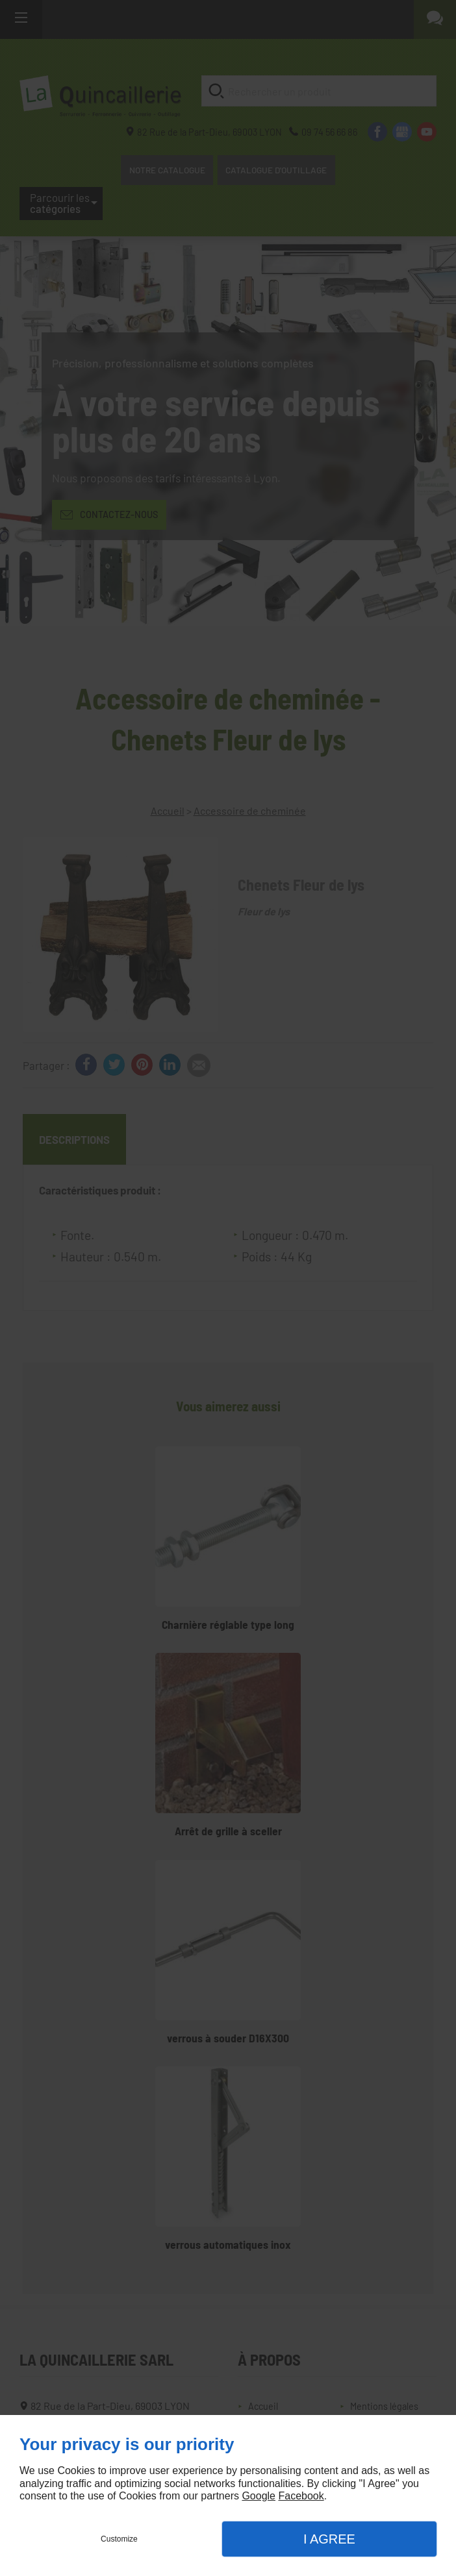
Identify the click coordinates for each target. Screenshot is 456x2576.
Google (258, 2495)
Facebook (300, 2495)
